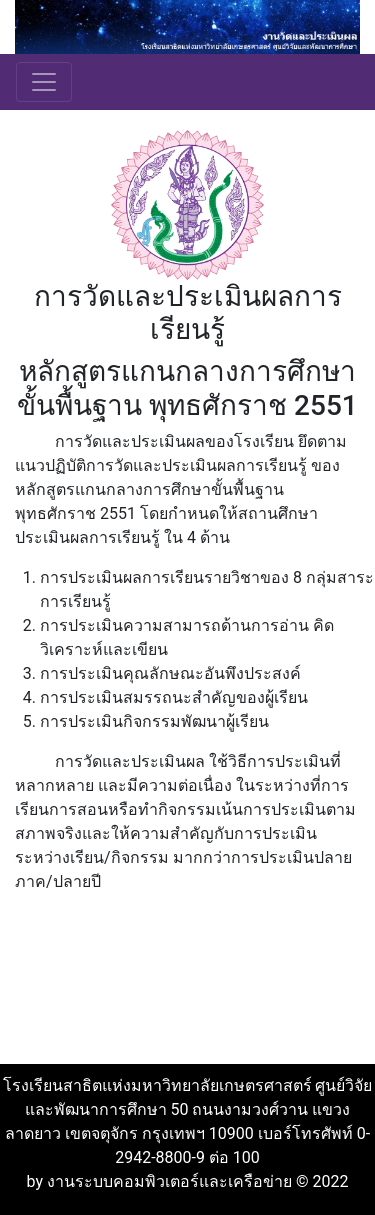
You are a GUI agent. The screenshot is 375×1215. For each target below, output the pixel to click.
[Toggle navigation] (44, 82)
